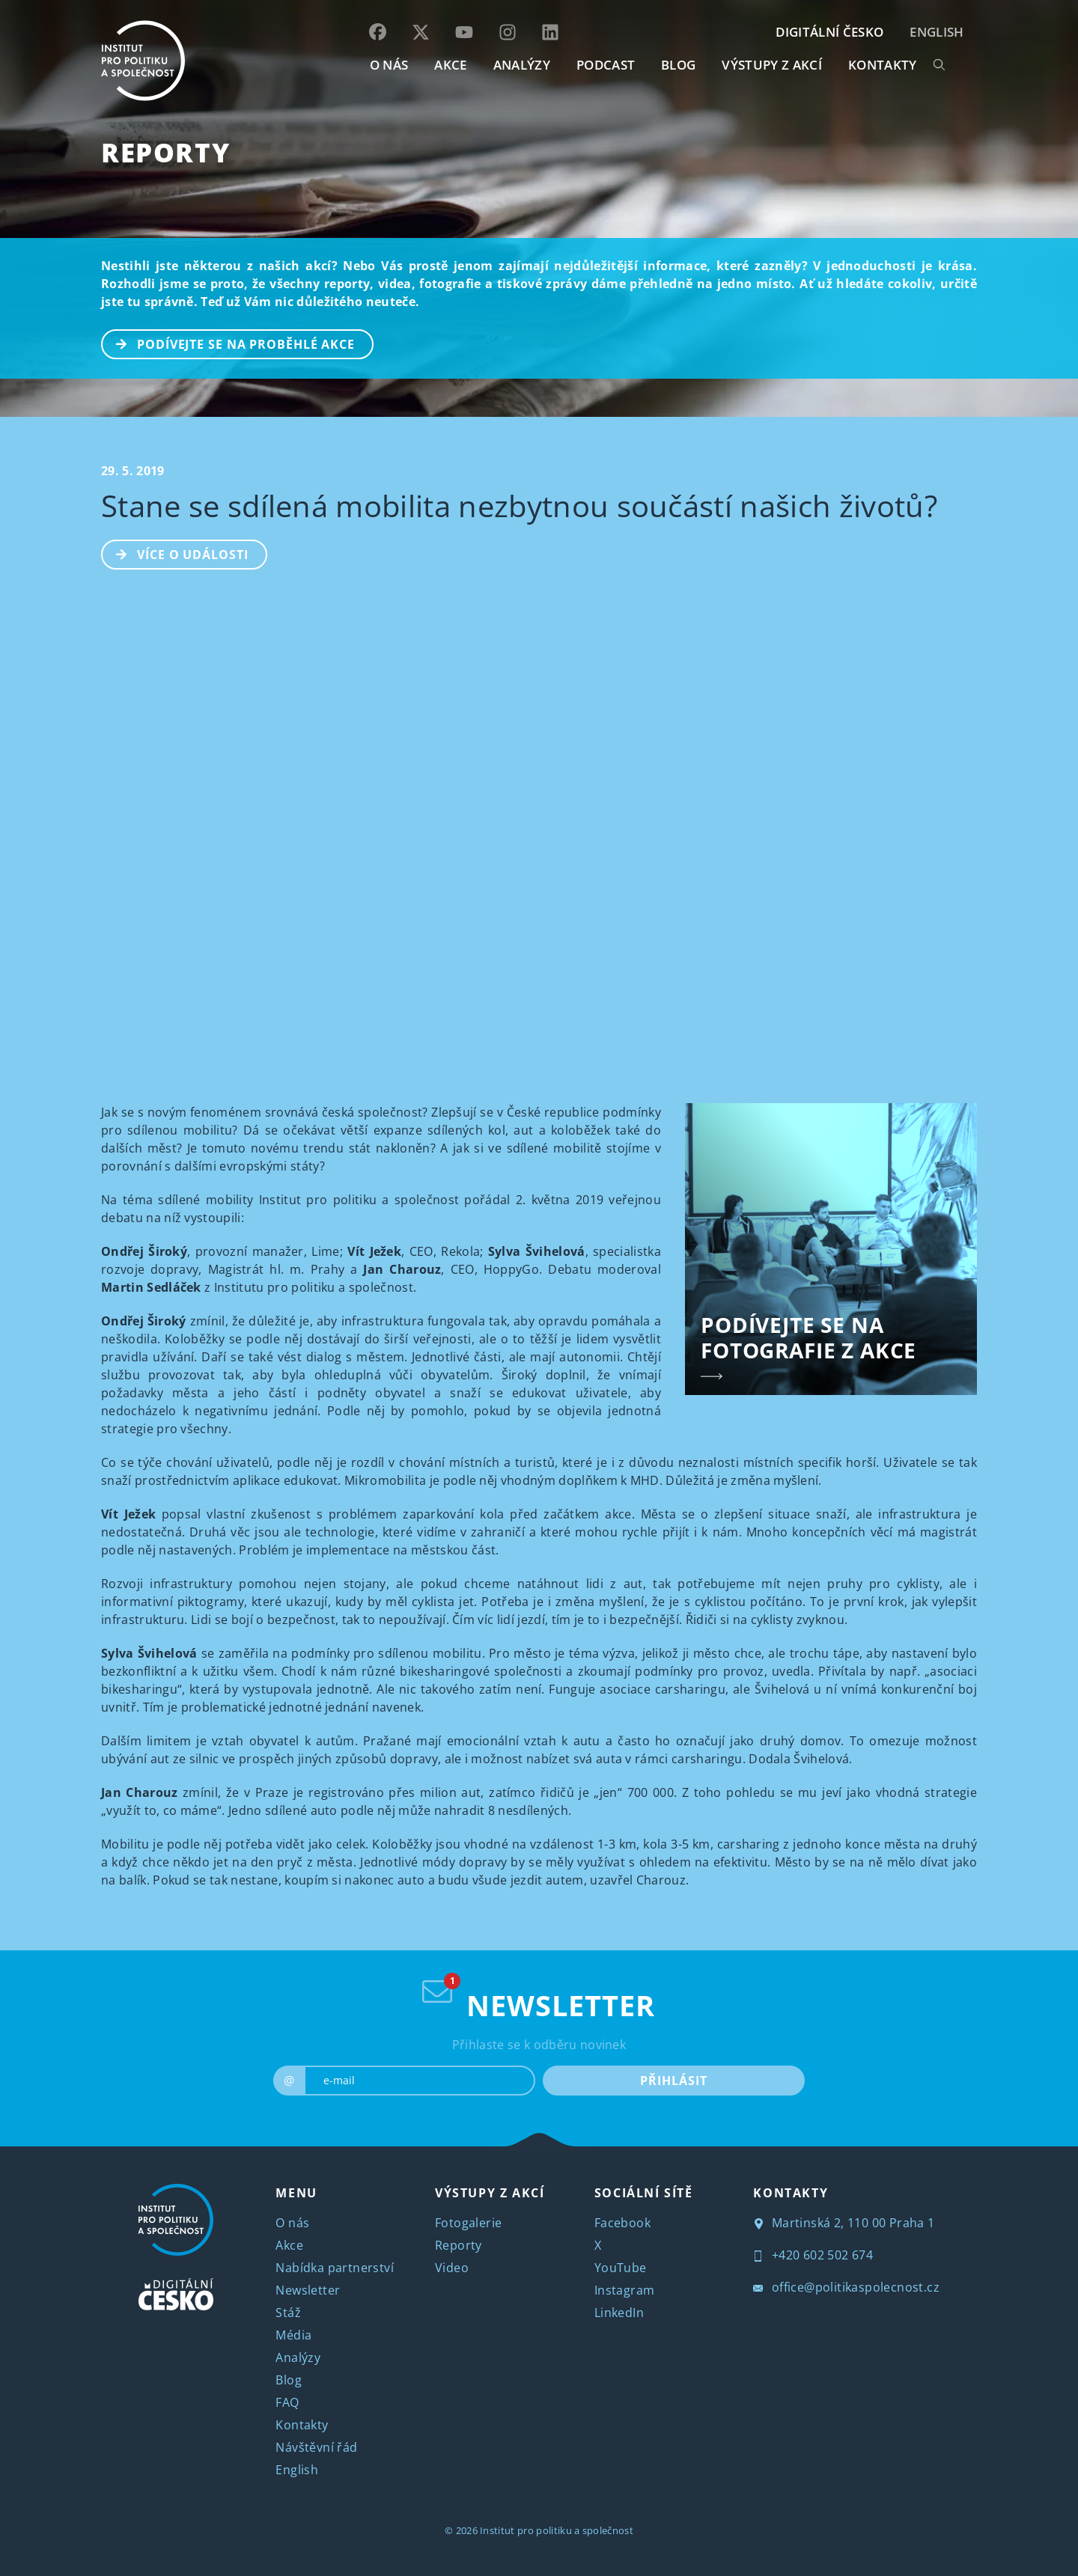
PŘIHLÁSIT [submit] (673, 2080)
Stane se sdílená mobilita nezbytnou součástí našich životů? (519, 505)
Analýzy (521, 64)
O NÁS (389, 64)
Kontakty (301, 2425)
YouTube (620, 2267)
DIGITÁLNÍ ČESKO (829, 31)
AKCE (450, 64)
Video (452, 2267)
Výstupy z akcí (771, 64)
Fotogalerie (468, 2223)
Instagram (624, 2290)
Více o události (176, 553)
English (936, 31)
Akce (289, 2245)
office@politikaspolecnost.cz (846, 2287)
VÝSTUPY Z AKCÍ (489, 2193)
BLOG (678, 64)
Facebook (622, 2223)
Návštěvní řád (316, 2447)
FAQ (287, 2402)
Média (293, 2335)
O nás (292, 2223)
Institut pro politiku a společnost (556, 2530)
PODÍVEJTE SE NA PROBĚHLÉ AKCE (229, 342)
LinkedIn (619, 2312)
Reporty (165, 152)
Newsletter (307, 2290)
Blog (288, 2380)
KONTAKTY (882, 64)
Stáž (288, 2312)
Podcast (605, 64)
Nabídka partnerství (334, 2267)
